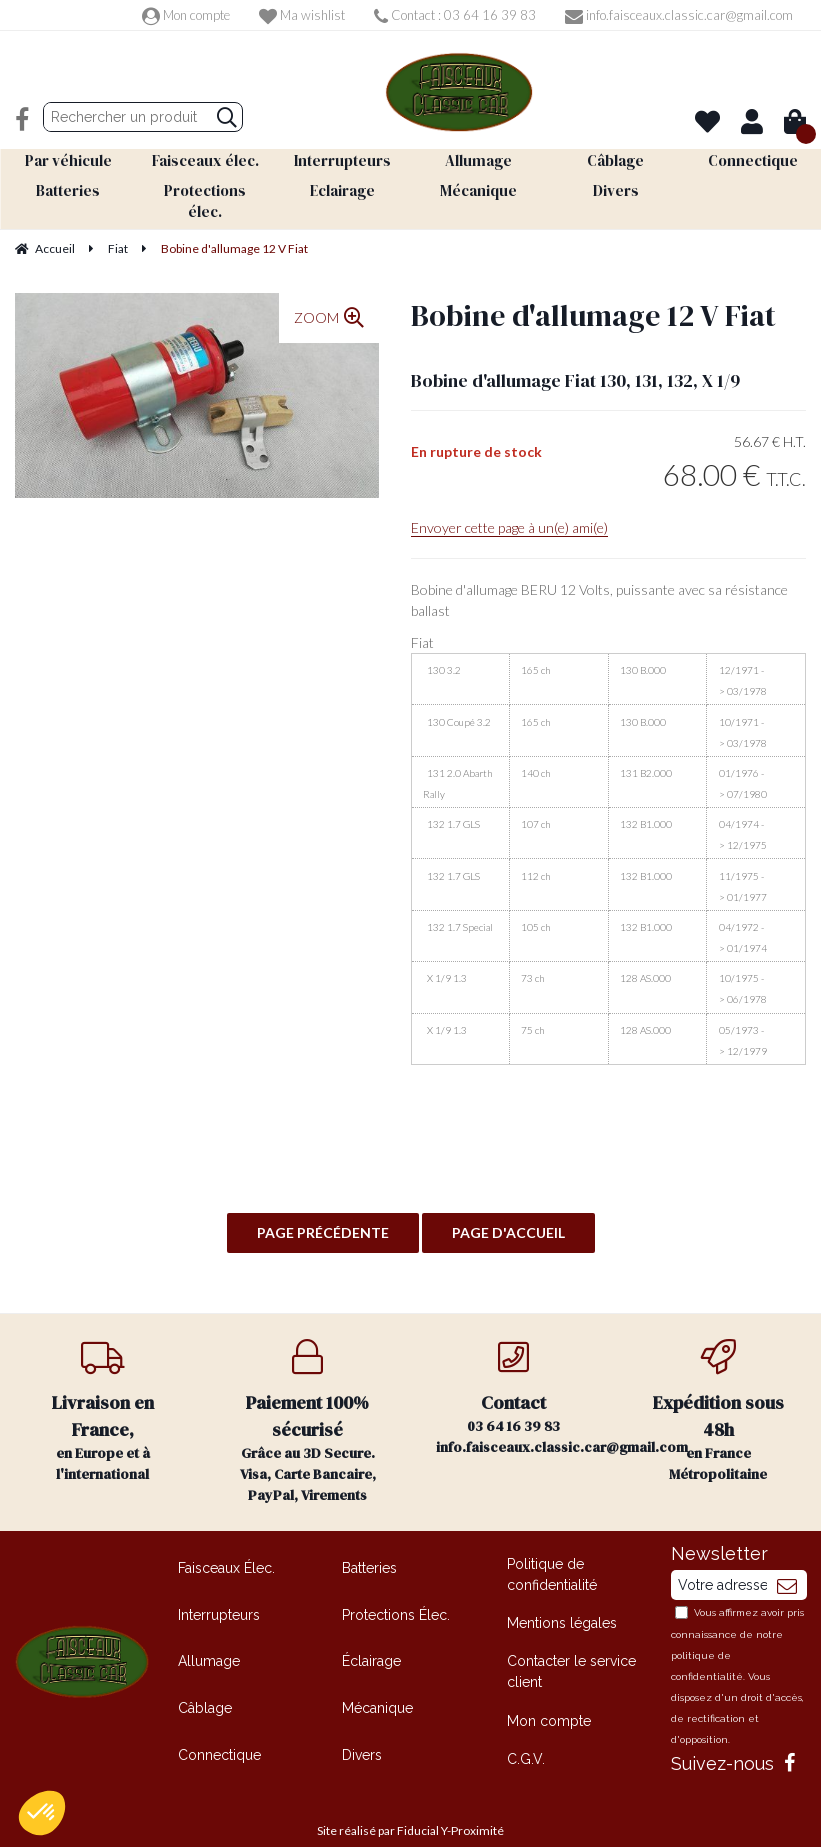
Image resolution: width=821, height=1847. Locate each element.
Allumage (209, 1638)
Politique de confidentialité (552, 1551)
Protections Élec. (396, 1591)
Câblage (205, 1685)
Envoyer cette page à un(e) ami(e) (509, 504)
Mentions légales (562, 1600)
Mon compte (186, 15)
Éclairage (371, 1638)
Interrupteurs (219, 1591)
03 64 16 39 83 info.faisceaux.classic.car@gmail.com (526, 1375)
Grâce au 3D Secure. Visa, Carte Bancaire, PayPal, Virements (307, 1399)
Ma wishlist (302, 15)
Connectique (219, 1731)
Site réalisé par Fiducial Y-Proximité (410, 1807)
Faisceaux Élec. (226, 1545)
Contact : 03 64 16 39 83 (455, 15)
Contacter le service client (571, 1648)
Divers (362, 1731)
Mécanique (377, 1685)
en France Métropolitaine (718, 1388)
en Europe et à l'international (102, 1388)
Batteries (369, 1545)
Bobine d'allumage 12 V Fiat (593, 291)
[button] (42, 1813)
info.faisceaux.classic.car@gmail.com (679, 15)
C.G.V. (526, 1735)
